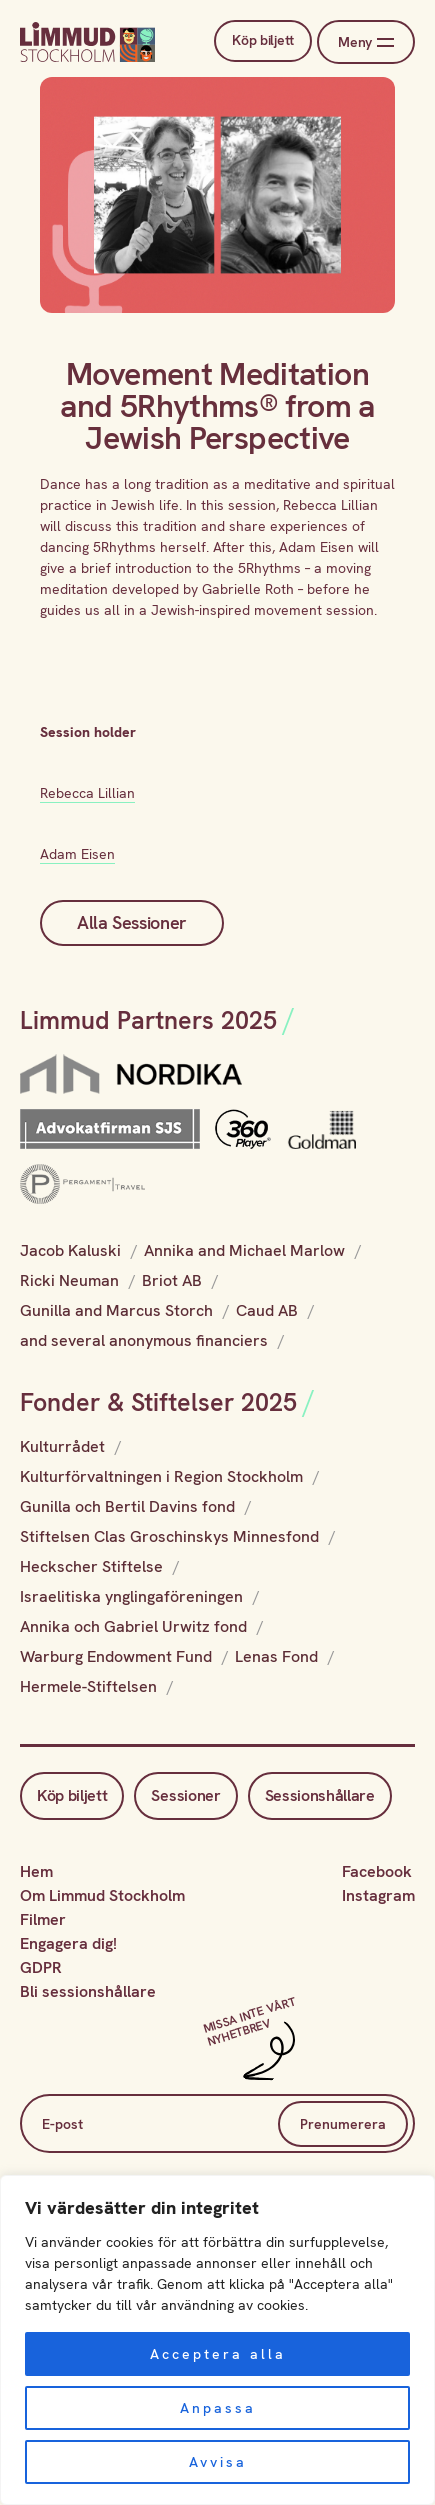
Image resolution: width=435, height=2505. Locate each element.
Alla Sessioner (132, 922)
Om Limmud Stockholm (102, 1895)
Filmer (43, 1919)
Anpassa (218, 2408)
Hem (36, 1871)
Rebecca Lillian (87, 793)
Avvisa (218, 2462)
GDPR (41, 1967)
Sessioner (185, 1795)
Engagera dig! (68, 1943)
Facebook (377, 1871)
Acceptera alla (218, 2354)
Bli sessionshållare (88, 1991)
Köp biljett (257, 42)
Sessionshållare (320, 1795)
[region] (217, 2340)
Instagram (378, 1895)
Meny (365, 42)
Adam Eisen (77, 854)
